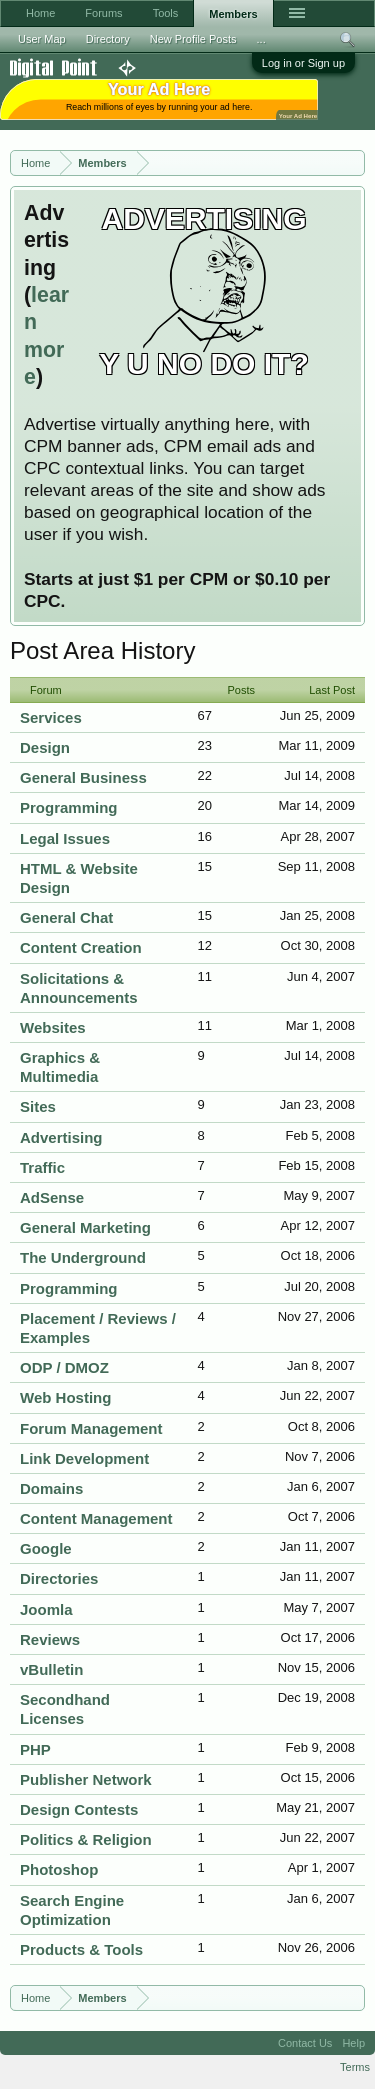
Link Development (84, 1458)
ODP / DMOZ (64, 1367)
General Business (83, 777)
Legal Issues (65, 838)
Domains (51, 1488)
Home (40, 13)
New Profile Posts (193, 39)
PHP (35, 1749)
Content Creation (81, 947)
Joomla (46, 1609)
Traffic (42, 1167)
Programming (69, 807)
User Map (42, 39)
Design (45, 747)
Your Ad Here (298, 115)
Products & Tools (81, 1949)
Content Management (96, 1518)
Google (46, 1548)
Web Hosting (65, 1397)
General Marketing (85, 1227)
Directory (108, 39)
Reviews (50, 1639)
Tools (166, 13)
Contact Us (305, 2043)
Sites (38, 1106)
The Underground (83, 1257)
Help (353, 2043)
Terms (355, 2067)
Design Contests (79, 1809)
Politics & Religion (86, 1839)
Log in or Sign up (303, 63)
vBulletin (51, 1669)
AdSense (52, 1197)
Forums (103, 13)
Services (51, 717)
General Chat (66, 917)
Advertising (61, 1137)
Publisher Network (86, 1779)
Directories (59, 1578)
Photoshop (59, 1869)
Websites (53, 1027)
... (261, 39)
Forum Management (91, 1428)
